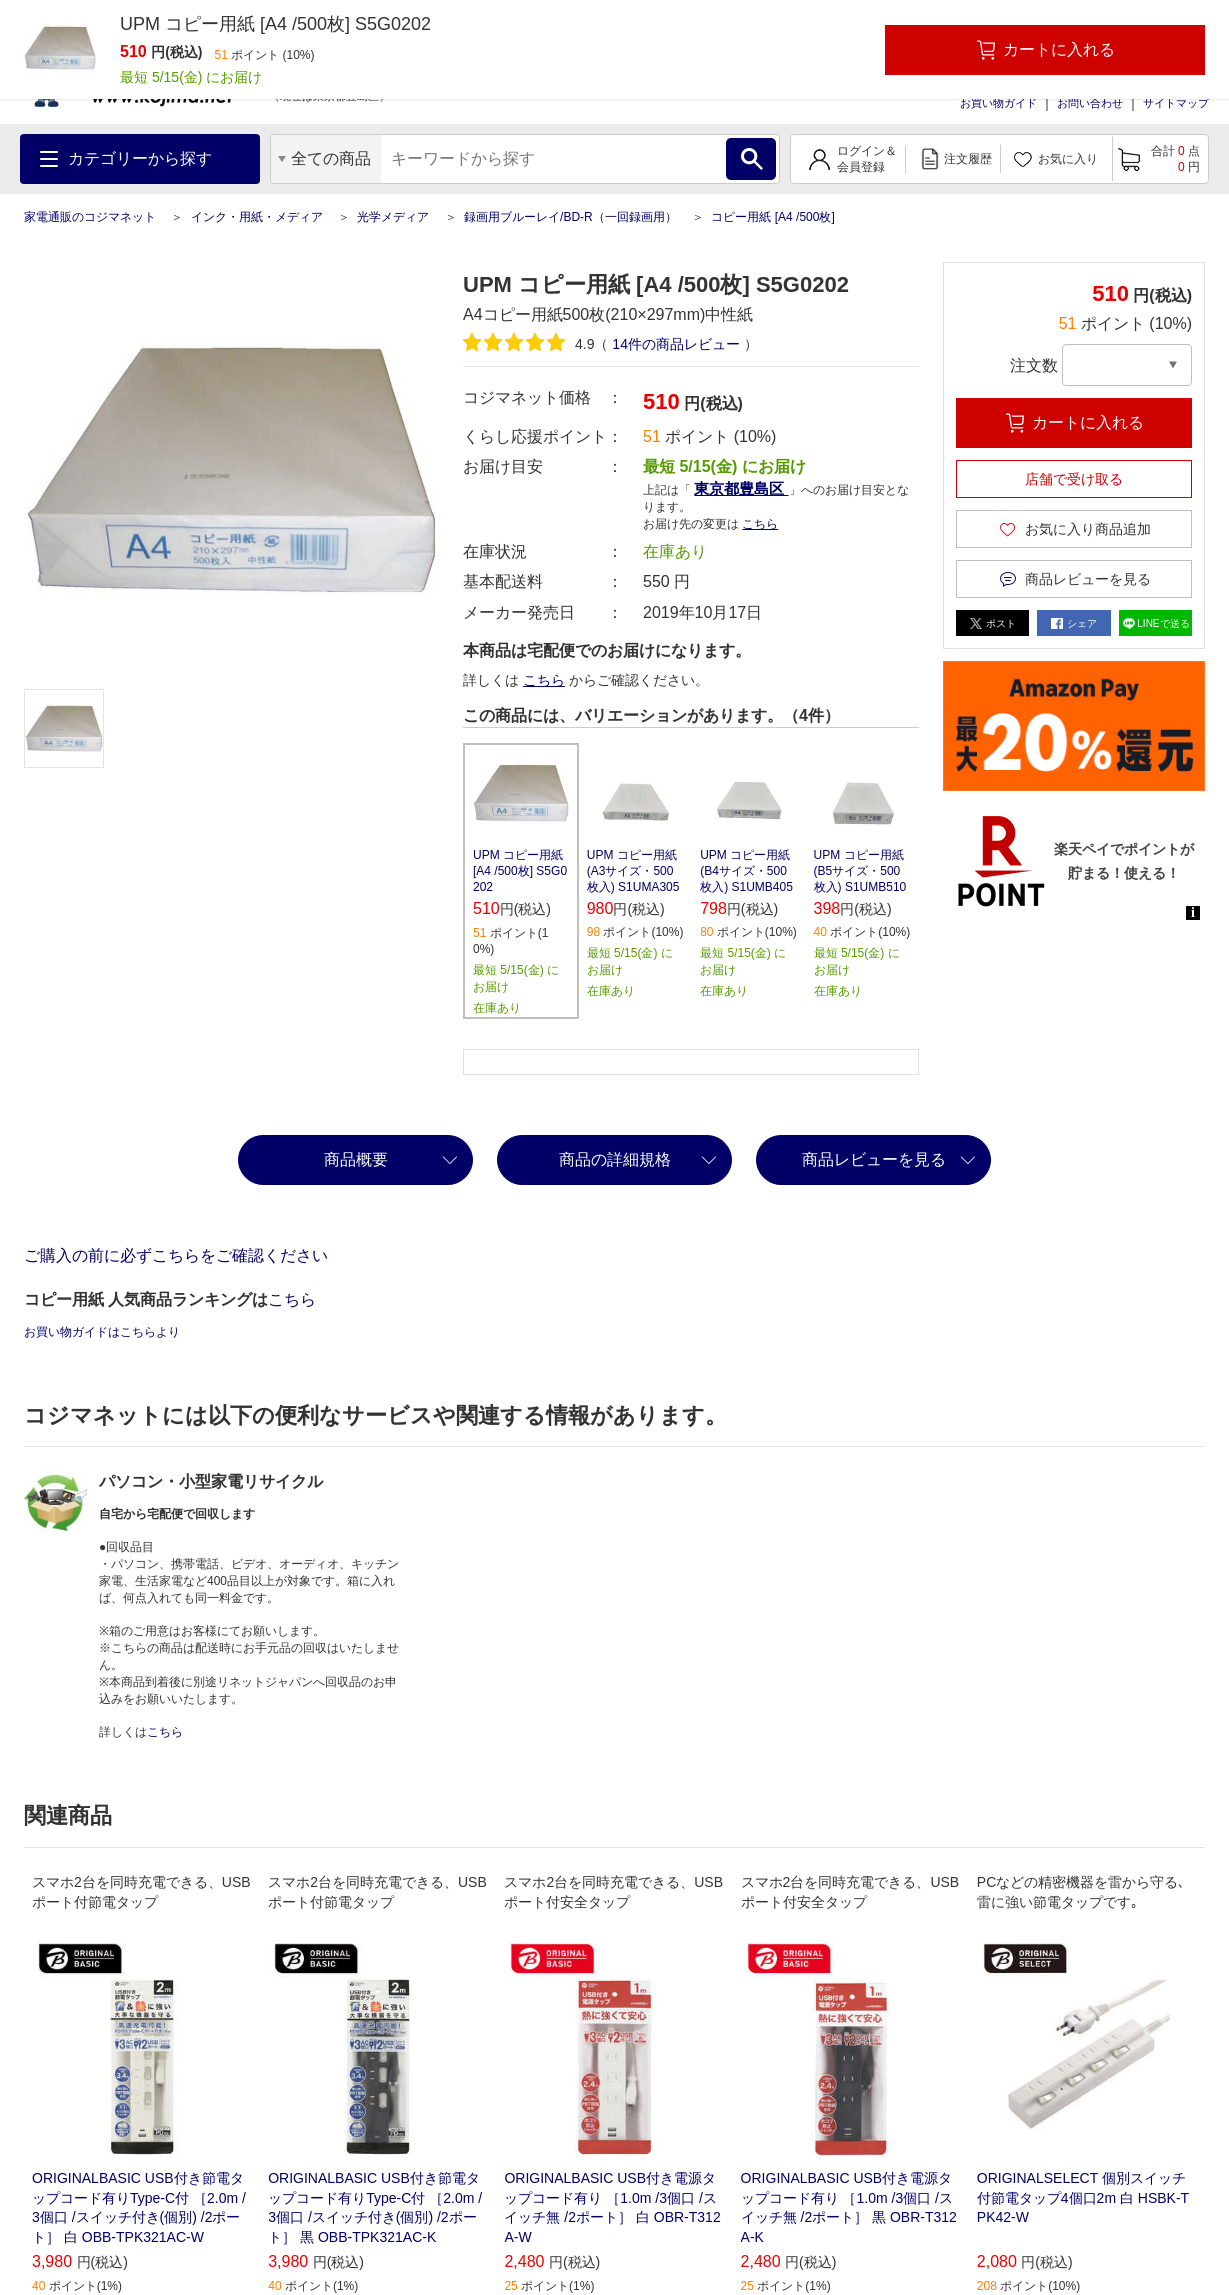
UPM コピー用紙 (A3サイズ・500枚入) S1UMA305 (633, 871)
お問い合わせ (1090, 103)
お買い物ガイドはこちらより (102, 1332)
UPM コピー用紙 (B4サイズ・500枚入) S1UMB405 (746, 871)
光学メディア (393, 217)
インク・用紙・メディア (257, 217)
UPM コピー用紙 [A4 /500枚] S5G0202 (520, 871)
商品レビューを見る (874, 1159)
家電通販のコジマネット (90, 217)
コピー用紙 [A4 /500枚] (772, 217)
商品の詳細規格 (615, 1159)
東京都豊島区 (741, 488)
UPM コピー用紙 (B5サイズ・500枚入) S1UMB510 (860, 871)
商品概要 (356, 1159)
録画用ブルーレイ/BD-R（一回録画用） (570, 217)
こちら (760, 524)
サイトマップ (1176, 103)
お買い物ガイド (998, 103)
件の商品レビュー (675, 344)
